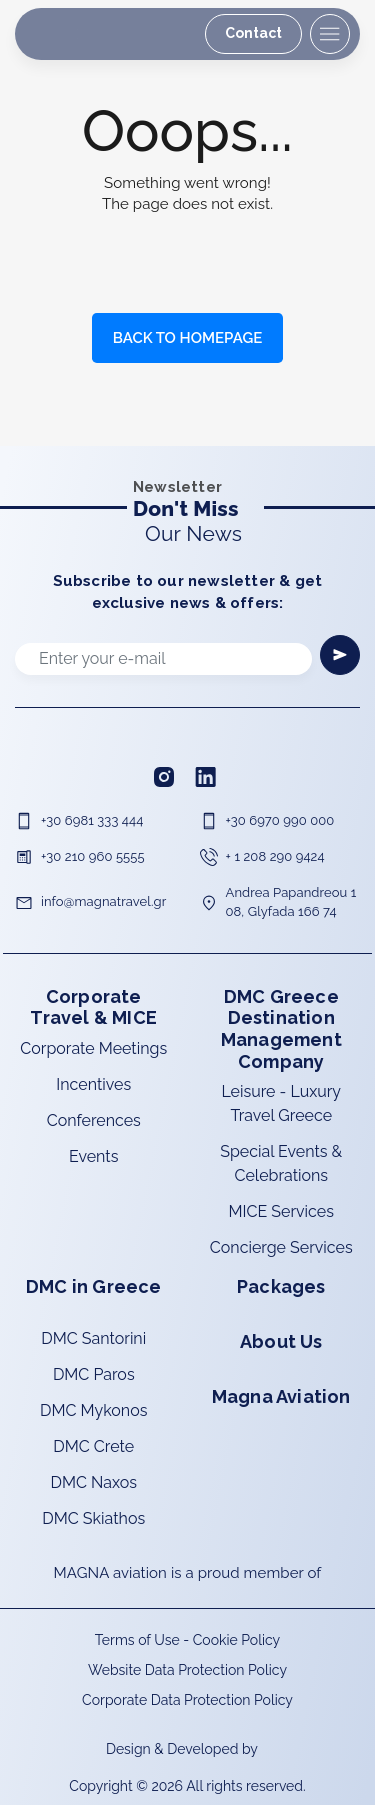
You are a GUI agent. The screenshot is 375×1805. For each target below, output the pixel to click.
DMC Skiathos (93, 1518)
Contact (253, 33)
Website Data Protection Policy (187, 1670)
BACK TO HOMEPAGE (187, 338)
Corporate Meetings (93, 1048)
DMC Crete (93, 1446)
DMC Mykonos (93, 1410)
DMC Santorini (93, 1338)
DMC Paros (94, 1374)
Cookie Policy (236, 1640)
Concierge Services (281, 1247)
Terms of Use (137, 1640)
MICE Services (281, 1211)
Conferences (94, 1120)
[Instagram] (166, 776)
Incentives (93, 1084)
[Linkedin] (208, 776)
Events (93, 1156)
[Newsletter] (340, 655)
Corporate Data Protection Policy (187, 1700)
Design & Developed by (183, 1749)
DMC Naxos (94, 1482)
